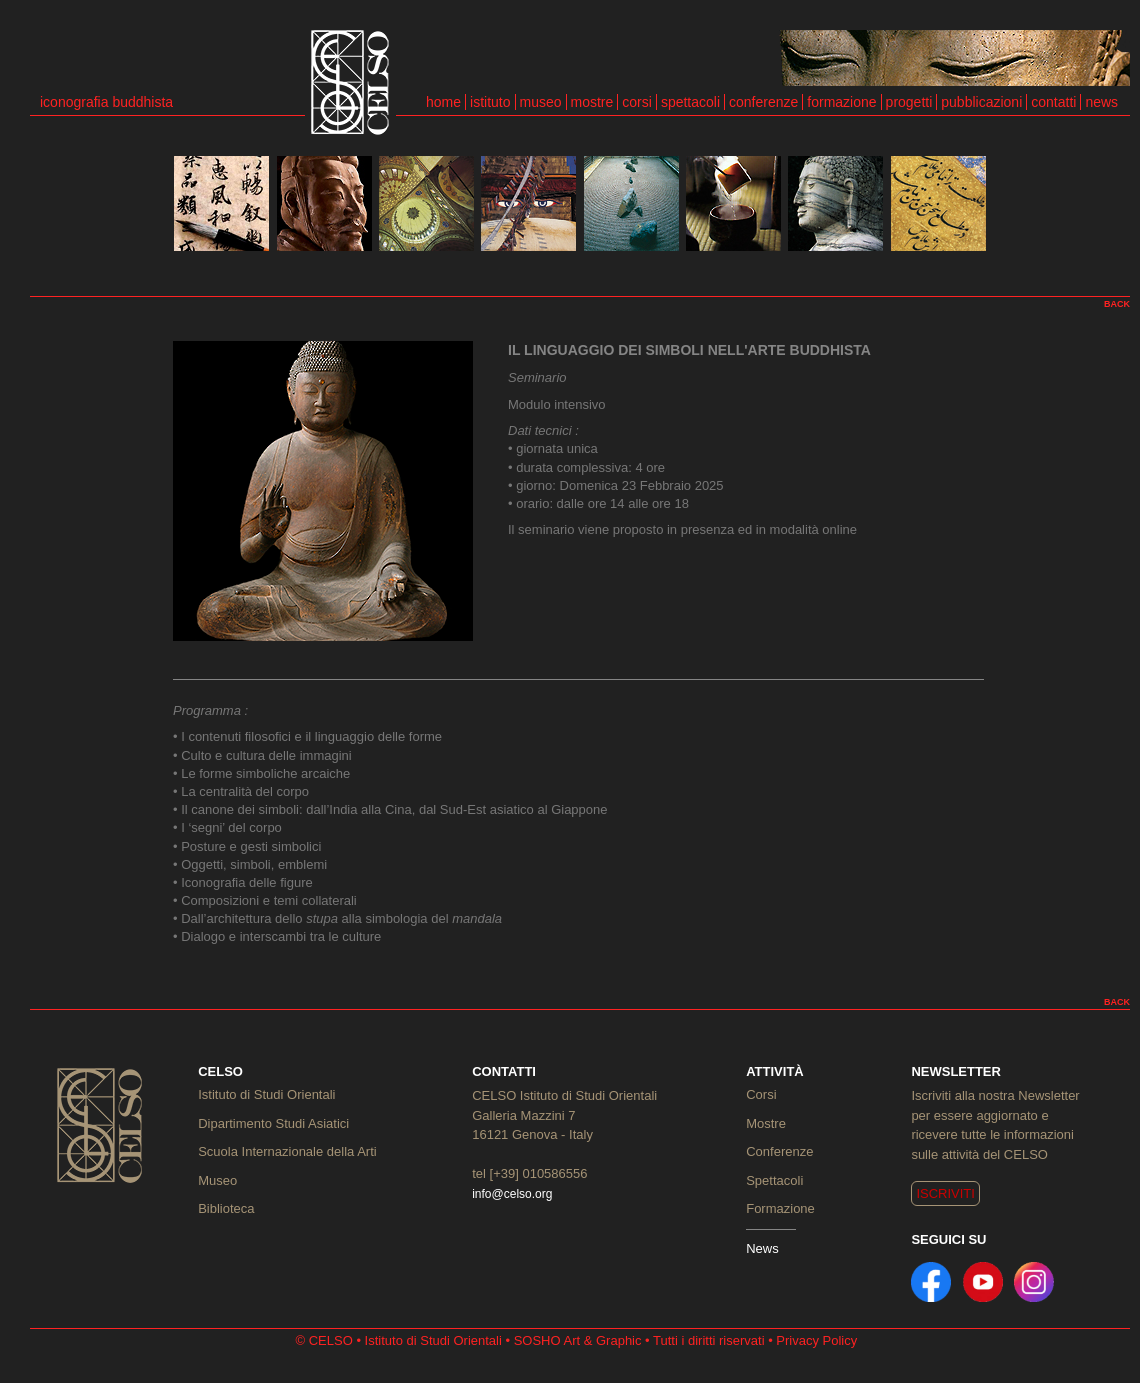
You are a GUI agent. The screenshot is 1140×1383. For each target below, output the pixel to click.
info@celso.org (512, 1194)
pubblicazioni (981, 102)
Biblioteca (226, 1208)
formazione (841, 102)
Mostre (766, 1123)
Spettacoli (774, 1180)
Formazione (780, 1208)
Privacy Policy (816, 1340)
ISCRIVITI (945, 1193)
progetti (909, 102)
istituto (490, 102)
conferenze (763, 102)
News (762, 1248)
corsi (637, 102)
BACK (1117, 304)
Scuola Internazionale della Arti (287, 1151)
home (443, 102)
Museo (217, 1180)
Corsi (761, 1094)
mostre (592, 102)
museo (541, 102)
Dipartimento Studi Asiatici (273, 1123)
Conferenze (779, 1151)
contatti (1053, 102)
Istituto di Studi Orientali (266, 1094)
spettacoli (690, 102)
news (1101, 102)
